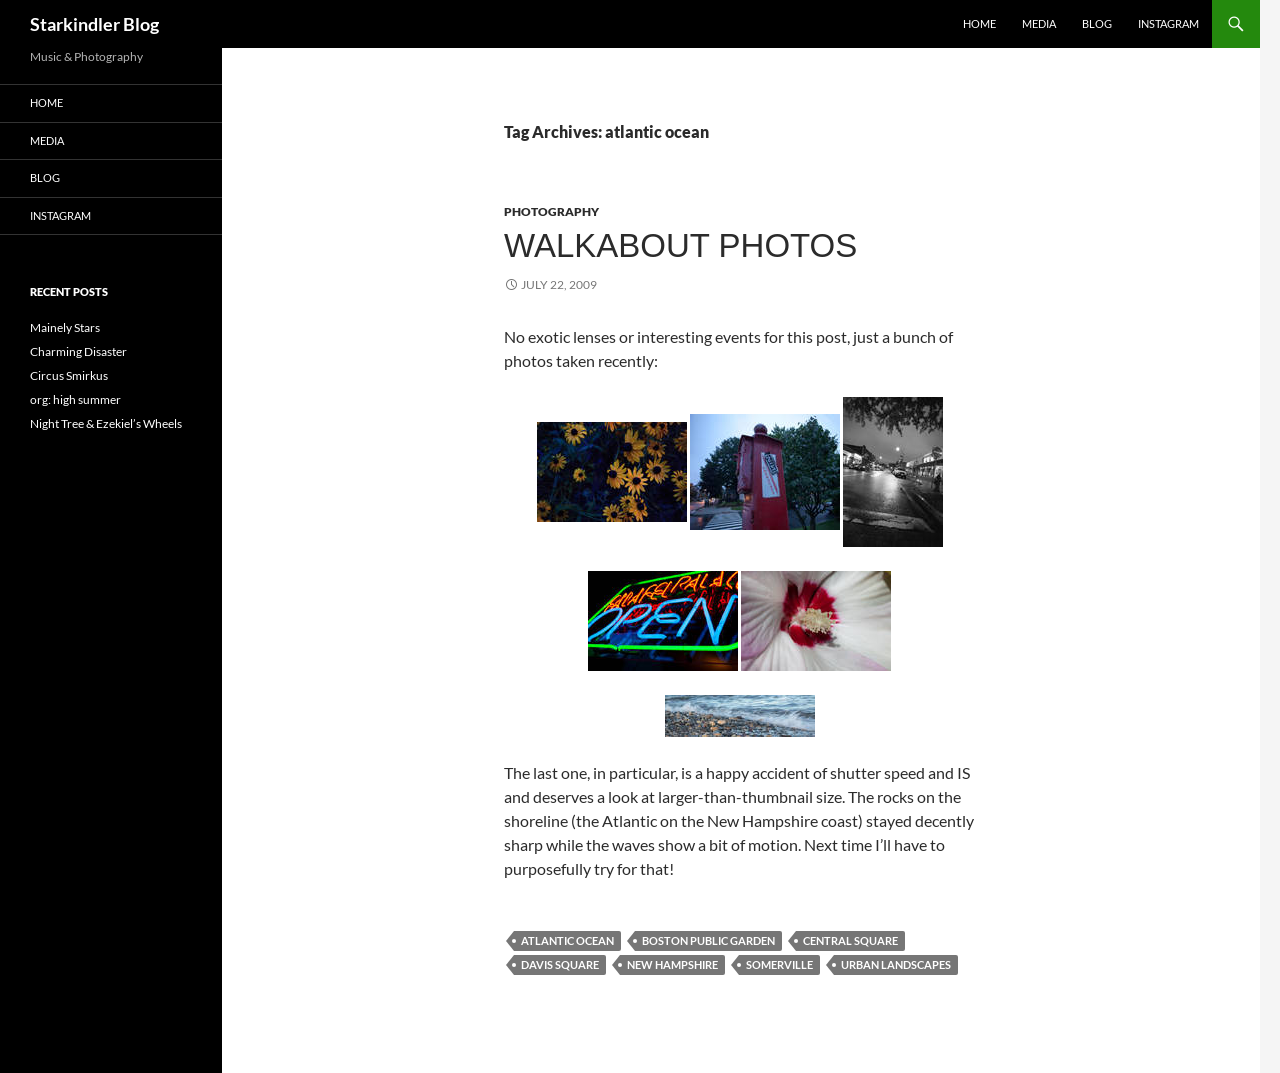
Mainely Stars (65, 327)
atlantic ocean (567, 940)
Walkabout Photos (680, 245)
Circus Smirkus (69, 375)
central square (850, 940)
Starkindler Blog (94, 24)
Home (979, 23)
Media (1039, 23)
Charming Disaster (78, 351)
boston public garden (708, 940)
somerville (779, 964)
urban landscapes (896, 964)
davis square (560, 964)
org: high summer (75, 399)
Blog (1097, 23)
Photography (551, 211)
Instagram (1168, 23)
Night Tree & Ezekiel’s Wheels (106, 423)
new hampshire (672, 964)
